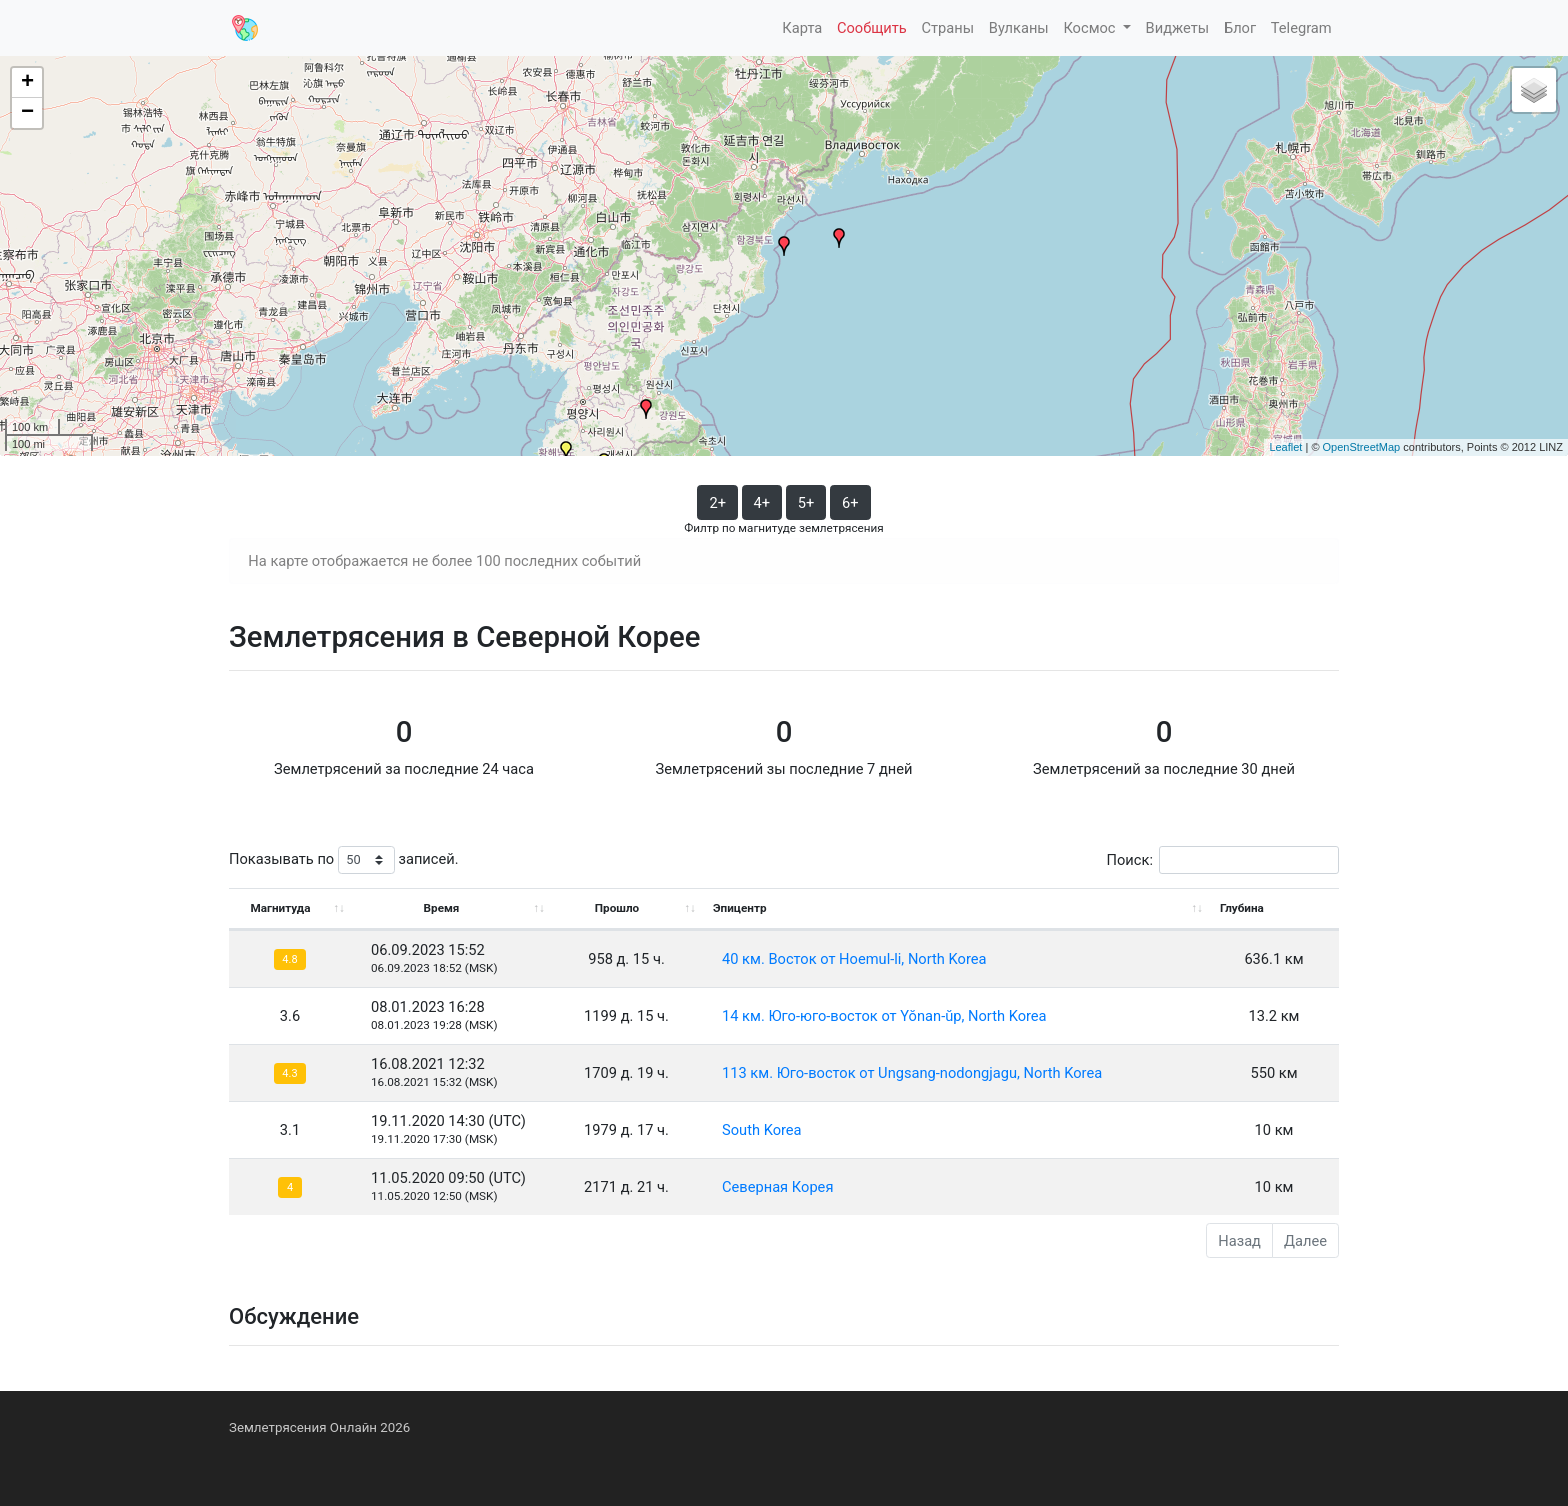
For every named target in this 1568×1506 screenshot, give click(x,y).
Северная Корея (777, 1187)
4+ (762, 503)
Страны (947, 28)
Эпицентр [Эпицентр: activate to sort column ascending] (740, 908)
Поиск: (1223, 860)
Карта (802, 28)
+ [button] (27, 83)
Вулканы (1019, 28)
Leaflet (1285, 447)
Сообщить (872, 28)
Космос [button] (1091, 28)
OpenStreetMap (1362, 447)
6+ (850, 503)
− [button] (27, 113)
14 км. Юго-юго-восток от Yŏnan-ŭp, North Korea (884, 1016)
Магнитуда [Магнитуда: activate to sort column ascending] (280, 908)
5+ (806, 503)
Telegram (1301, 28)
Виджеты (1178, 28)
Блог (1240, 28)
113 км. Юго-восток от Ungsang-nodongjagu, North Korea (912, 1073)
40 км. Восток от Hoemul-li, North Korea (854, 959)
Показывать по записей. (344, 860)
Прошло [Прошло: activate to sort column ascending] (617, 908)
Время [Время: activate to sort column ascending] (442, 908)
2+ (717, 503)
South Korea (762, 1130)
